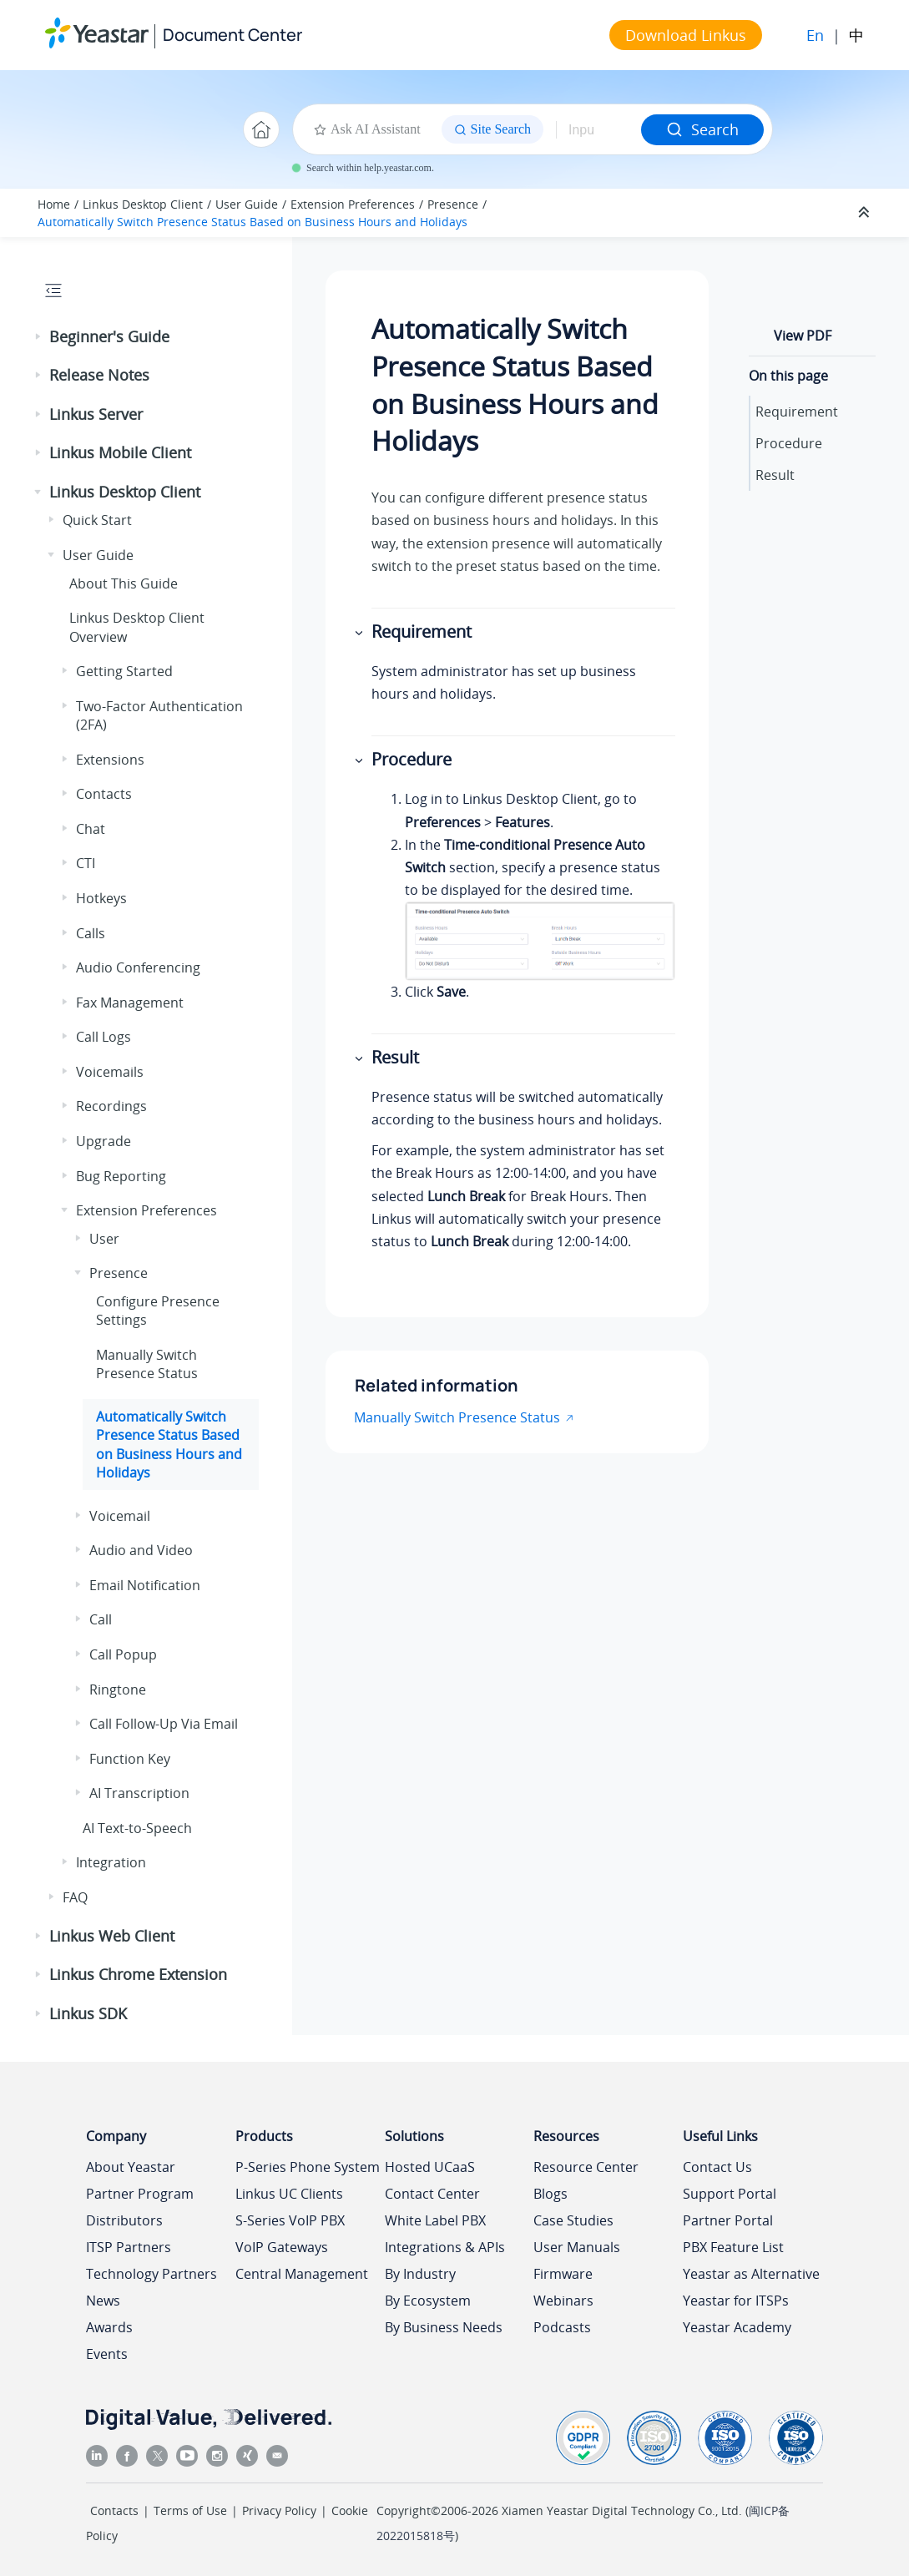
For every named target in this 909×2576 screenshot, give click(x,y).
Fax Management (130, 1002)
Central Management (301, 2274)
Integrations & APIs (445, 2247)
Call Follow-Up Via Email (163, 1724)
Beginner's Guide (109, 336)
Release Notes (99, 375)
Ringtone (117, 1689)
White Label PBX (435, 2220)
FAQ (75, 1897)
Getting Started (124, 671)
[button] (39, 337)
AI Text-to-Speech (137, 1828)
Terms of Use (190, 2510)
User (104, 1239)
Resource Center (586, 2167)
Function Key (129, 1759)
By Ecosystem (428, 2300)
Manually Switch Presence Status (147, 1364)
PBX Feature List (733, 2247)
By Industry (420, 2274)
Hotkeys (101, 898)
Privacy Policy (279, 2510)
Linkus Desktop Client (143, 204)
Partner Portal (728, 2220)
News (103, 2300)
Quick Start (97, 520)
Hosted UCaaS (430, 2167)
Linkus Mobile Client (120, 452)
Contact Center (432, 2194)
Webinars (563, 2300)
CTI (85, 863)
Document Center (232, 34)
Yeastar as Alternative (751, 2274)
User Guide (246, 204)
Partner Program (140, 2194)
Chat (90, 829)
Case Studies (573, 2220)
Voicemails (110, 1072)
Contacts (104, 794)
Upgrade (103, 1141)
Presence (452, 204)
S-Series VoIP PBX (290, 2220)
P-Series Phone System (307, 2167)
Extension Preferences (352, 204)
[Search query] (598, 129)
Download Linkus (685, 35)
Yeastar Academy (737, 2327)
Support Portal (729, 2194)
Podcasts (562, 2327)
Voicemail (119, 1516)
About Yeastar (130, 2167)
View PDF (802, 335)
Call (100, 1619)
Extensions (110, 759)
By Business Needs (443, 2327)
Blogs (550, 2194)
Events (107, 2354)
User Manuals (576, 2247)
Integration (111, 1862)
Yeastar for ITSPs (736, 2300)
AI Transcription (139, 1793)
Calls (90, 933)
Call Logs (103, 1037)
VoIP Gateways (281, 2247)
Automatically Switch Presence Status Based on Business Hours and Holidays (252, 222)
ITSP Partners (128, 2247)
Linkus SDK (88, 2013)
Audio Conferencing (138, 967)
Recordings (111, 1106)
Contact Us (717, 2167)
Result (775, 475)
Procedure (788, 443)
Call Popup (123, 1654)
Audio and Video (141, 1550)
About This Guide (123, 583)
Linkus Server (96, 414)
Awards (109, 2327)
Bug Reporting (121, 1176)
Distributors (124, 2220)
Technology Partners (151, 2274)
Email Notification (144, 1585)
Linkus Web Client (111, 1936)
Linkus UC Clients (289, 2194)
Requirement (796, 411)
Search (702, 129)
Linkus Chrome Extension (138, 1974)
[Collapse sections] (865, 213)
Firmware (563, 2274)
